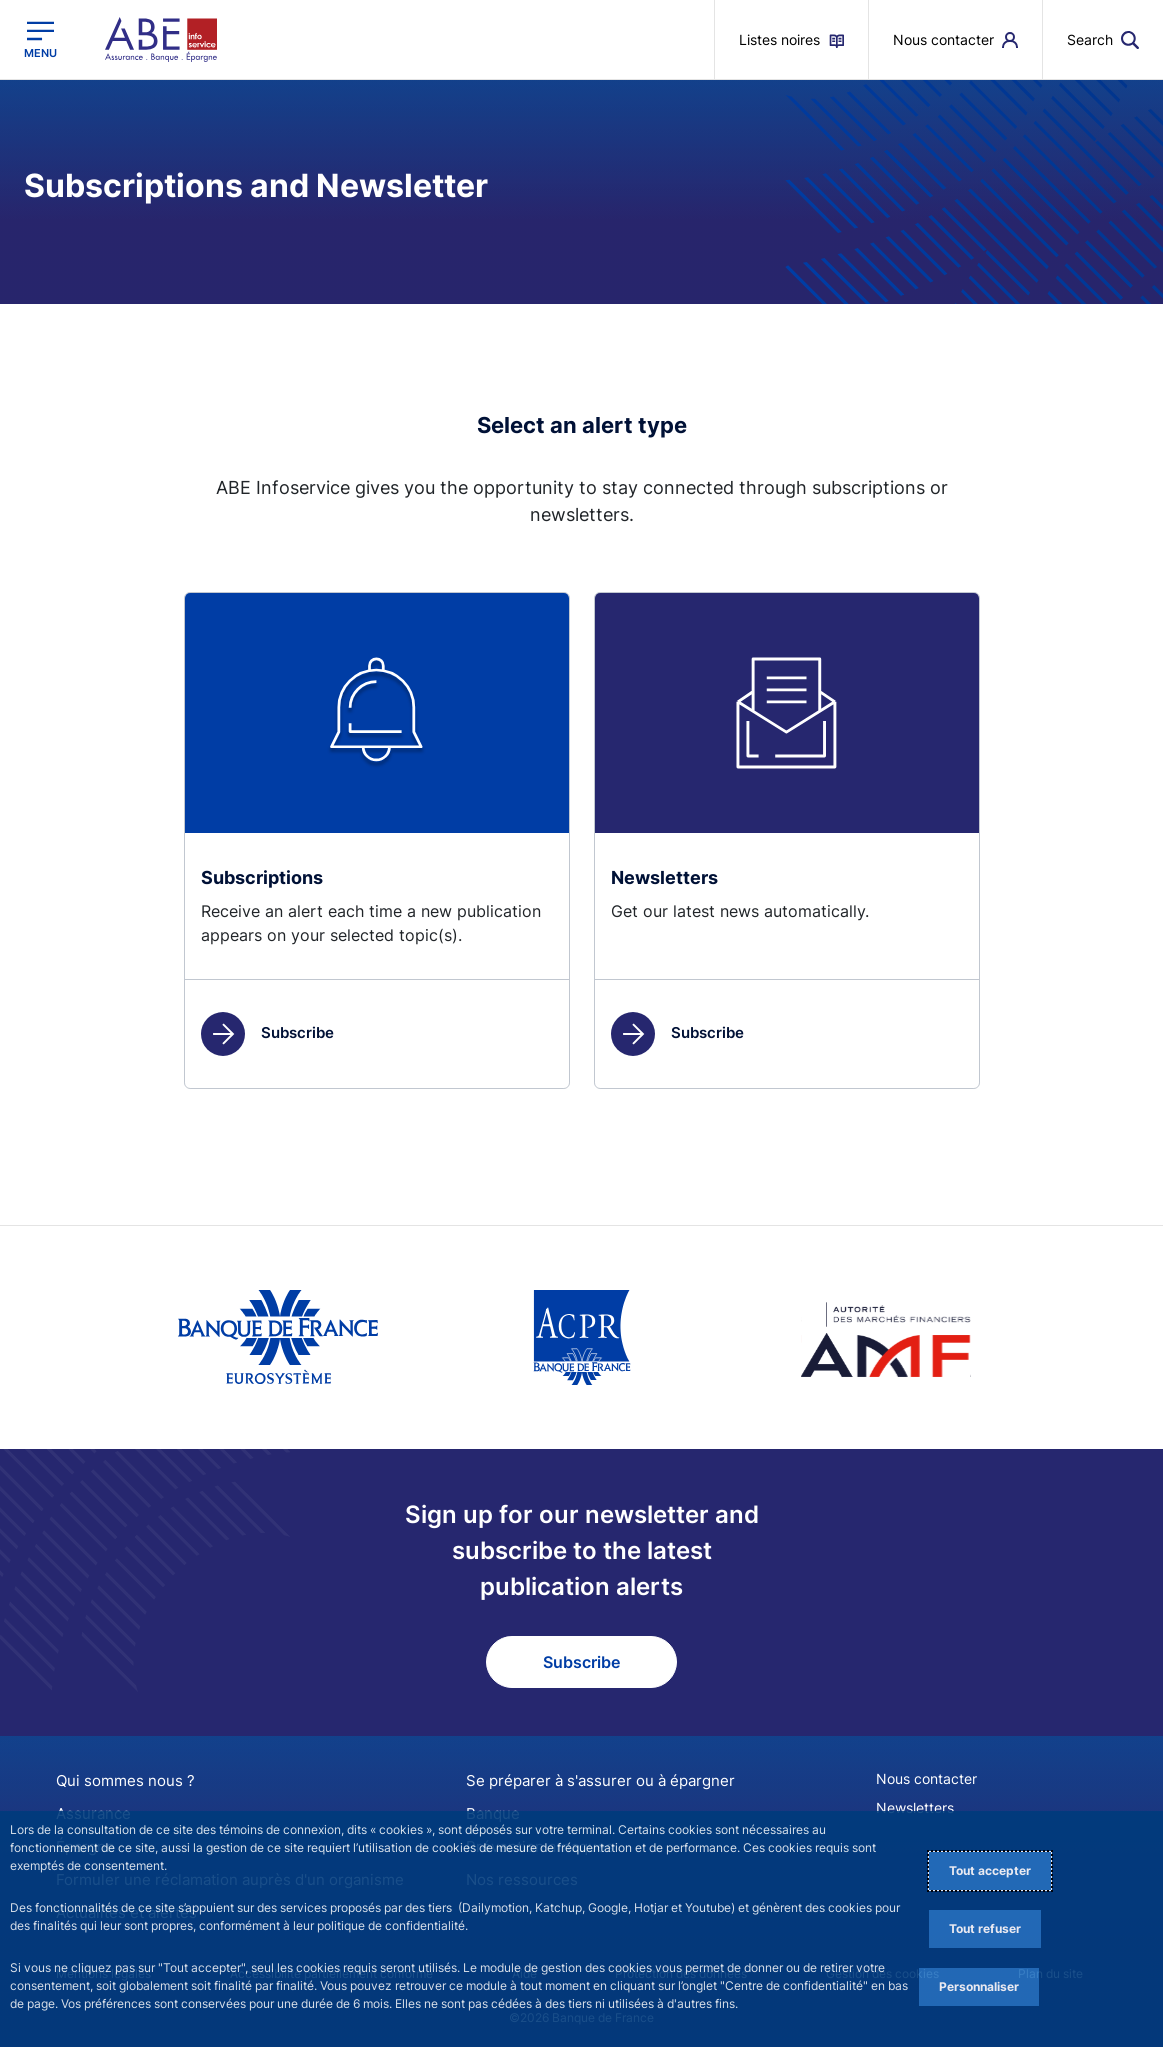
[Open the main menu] (40, 39)
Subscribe (267, 1032)
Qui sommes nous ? (119, 1780)
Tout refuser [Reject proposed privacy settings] (985, 1928)
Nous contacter (926, 1778)
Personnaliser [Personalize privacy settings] (979, 1986)
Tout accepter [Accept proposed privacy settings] (990, 1870)
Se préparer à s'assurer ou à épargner (590, 1780)
